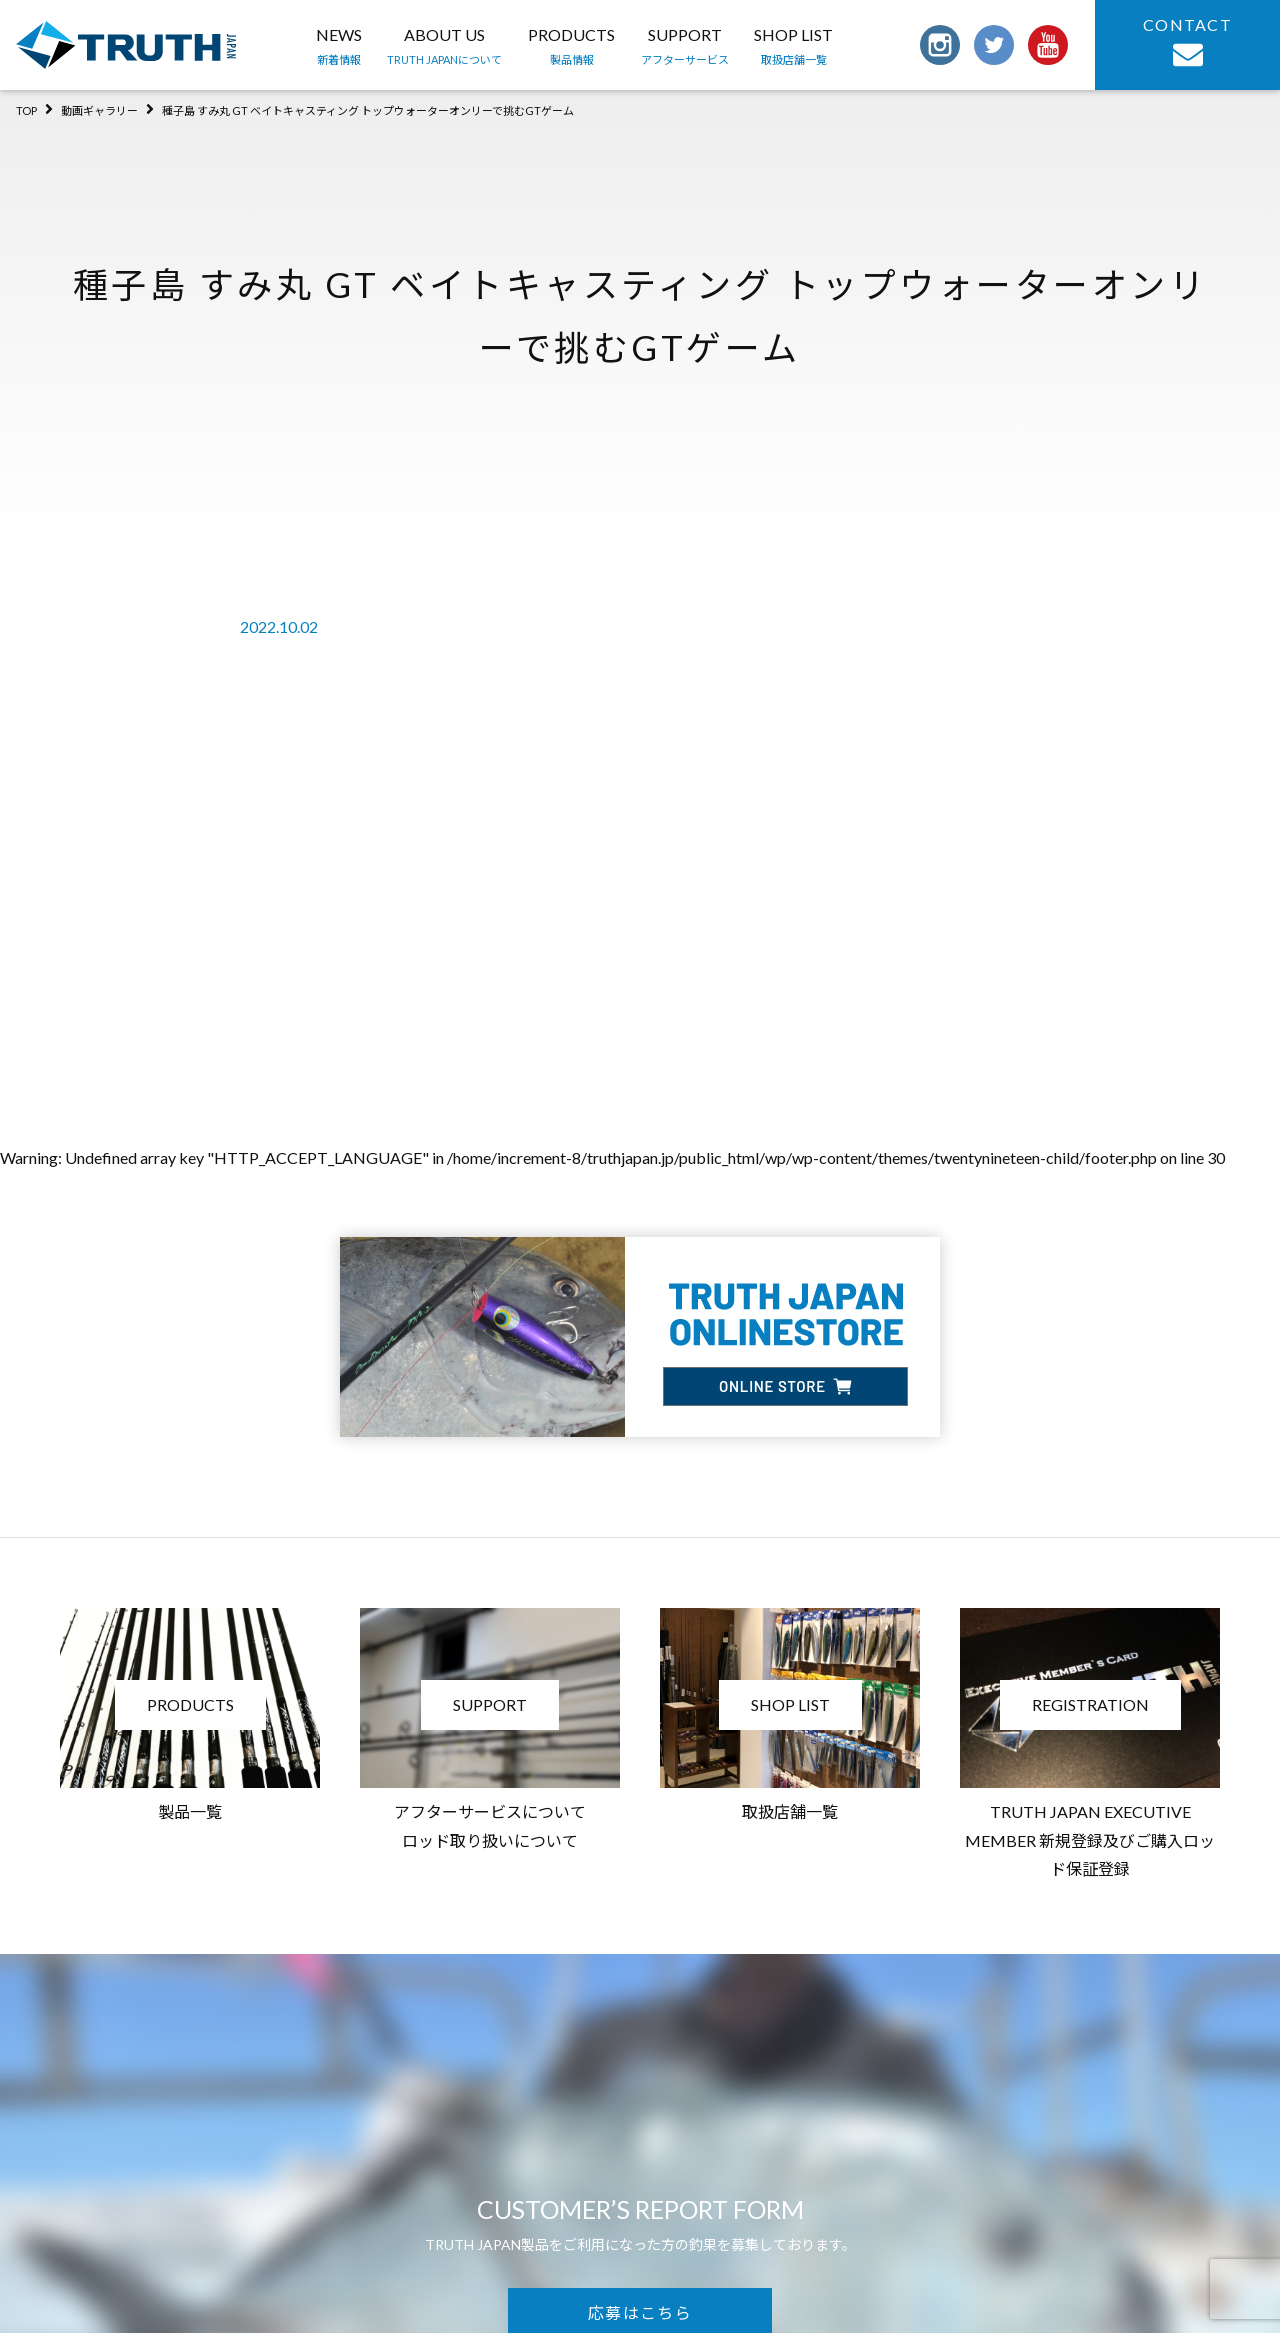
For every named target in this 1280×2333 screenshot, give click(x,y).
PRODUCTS (571, 47)
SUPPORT (685, 47)
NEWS (339, 47)
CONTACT (1187, 42)
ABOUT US (444, 47)
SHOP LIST (793, 47)
